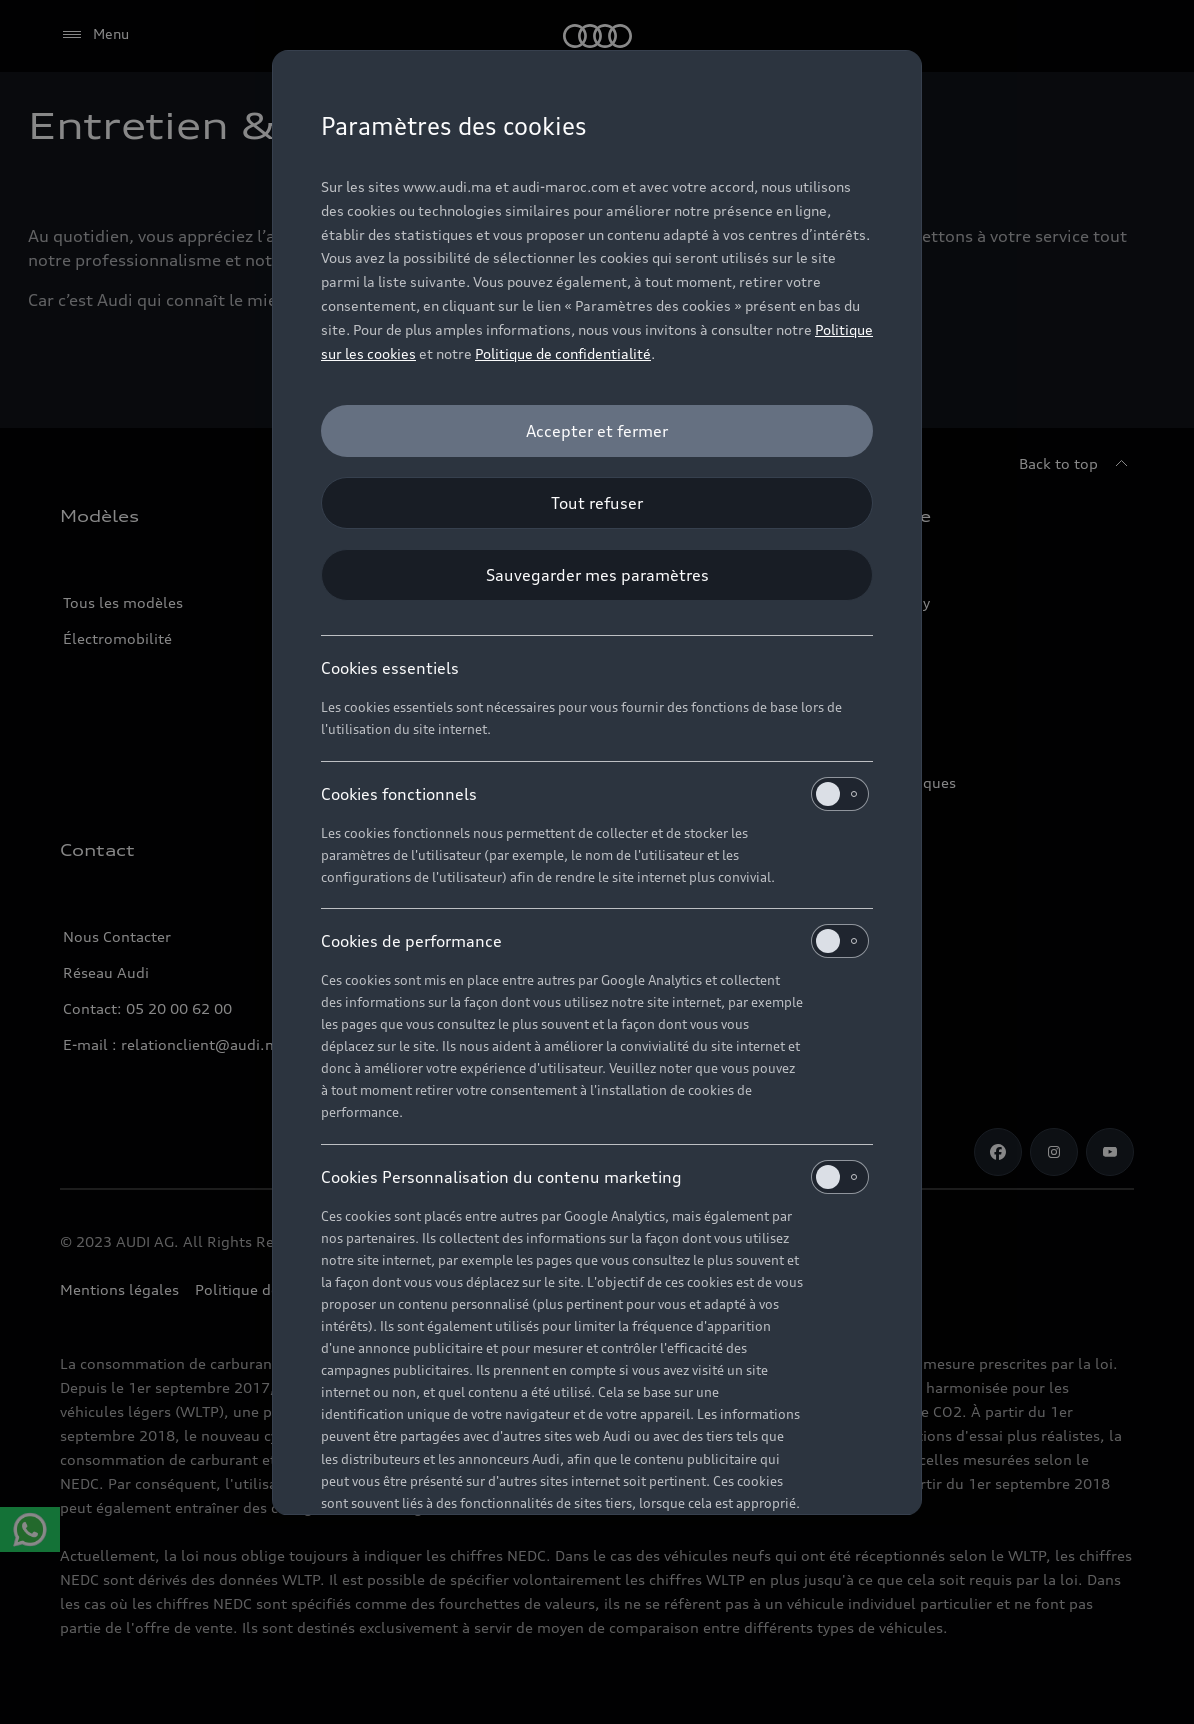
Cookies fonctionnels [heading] (595, 794)
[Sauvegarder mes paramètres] (597, 575)
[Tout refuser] (597, 503)
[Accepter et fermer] (597, 431)
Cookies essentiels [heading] (390, 668)
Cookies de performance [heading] (595, 941)
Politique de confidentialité (563, 353)
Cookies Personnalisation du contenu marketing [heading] (595, 1177)
